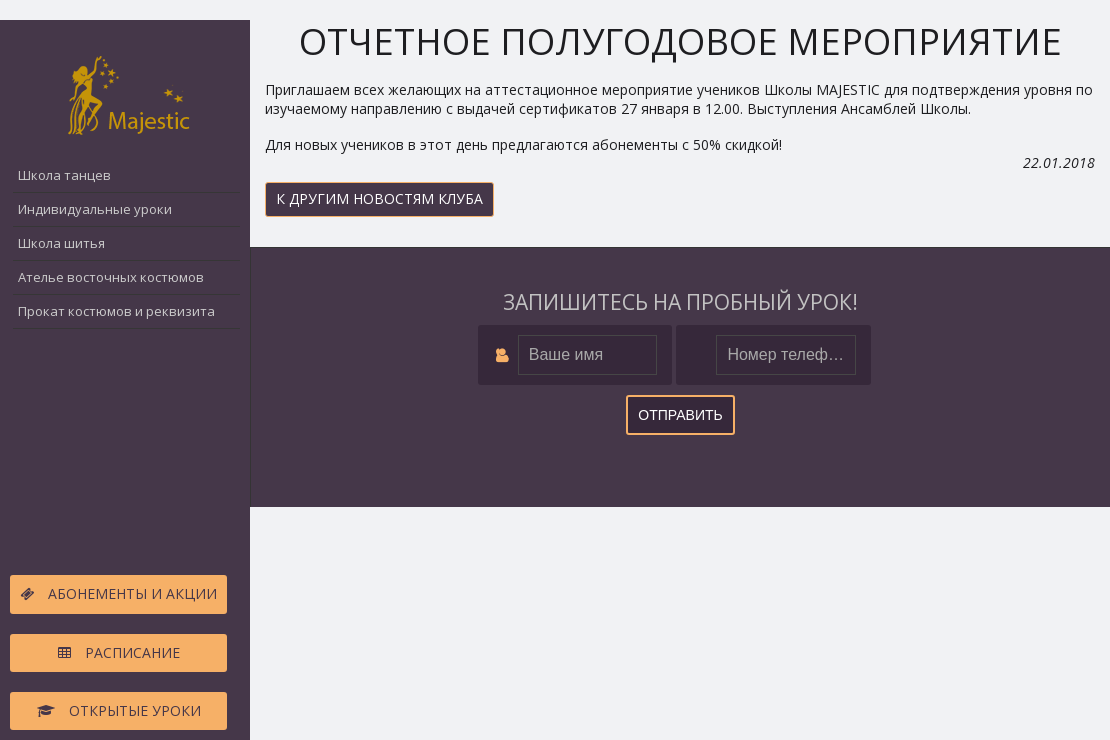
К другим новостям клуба (379, 198)
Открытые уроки (119, 710)
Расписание (119, 652)
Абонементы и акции (118, 593)
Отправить (680, 415)
